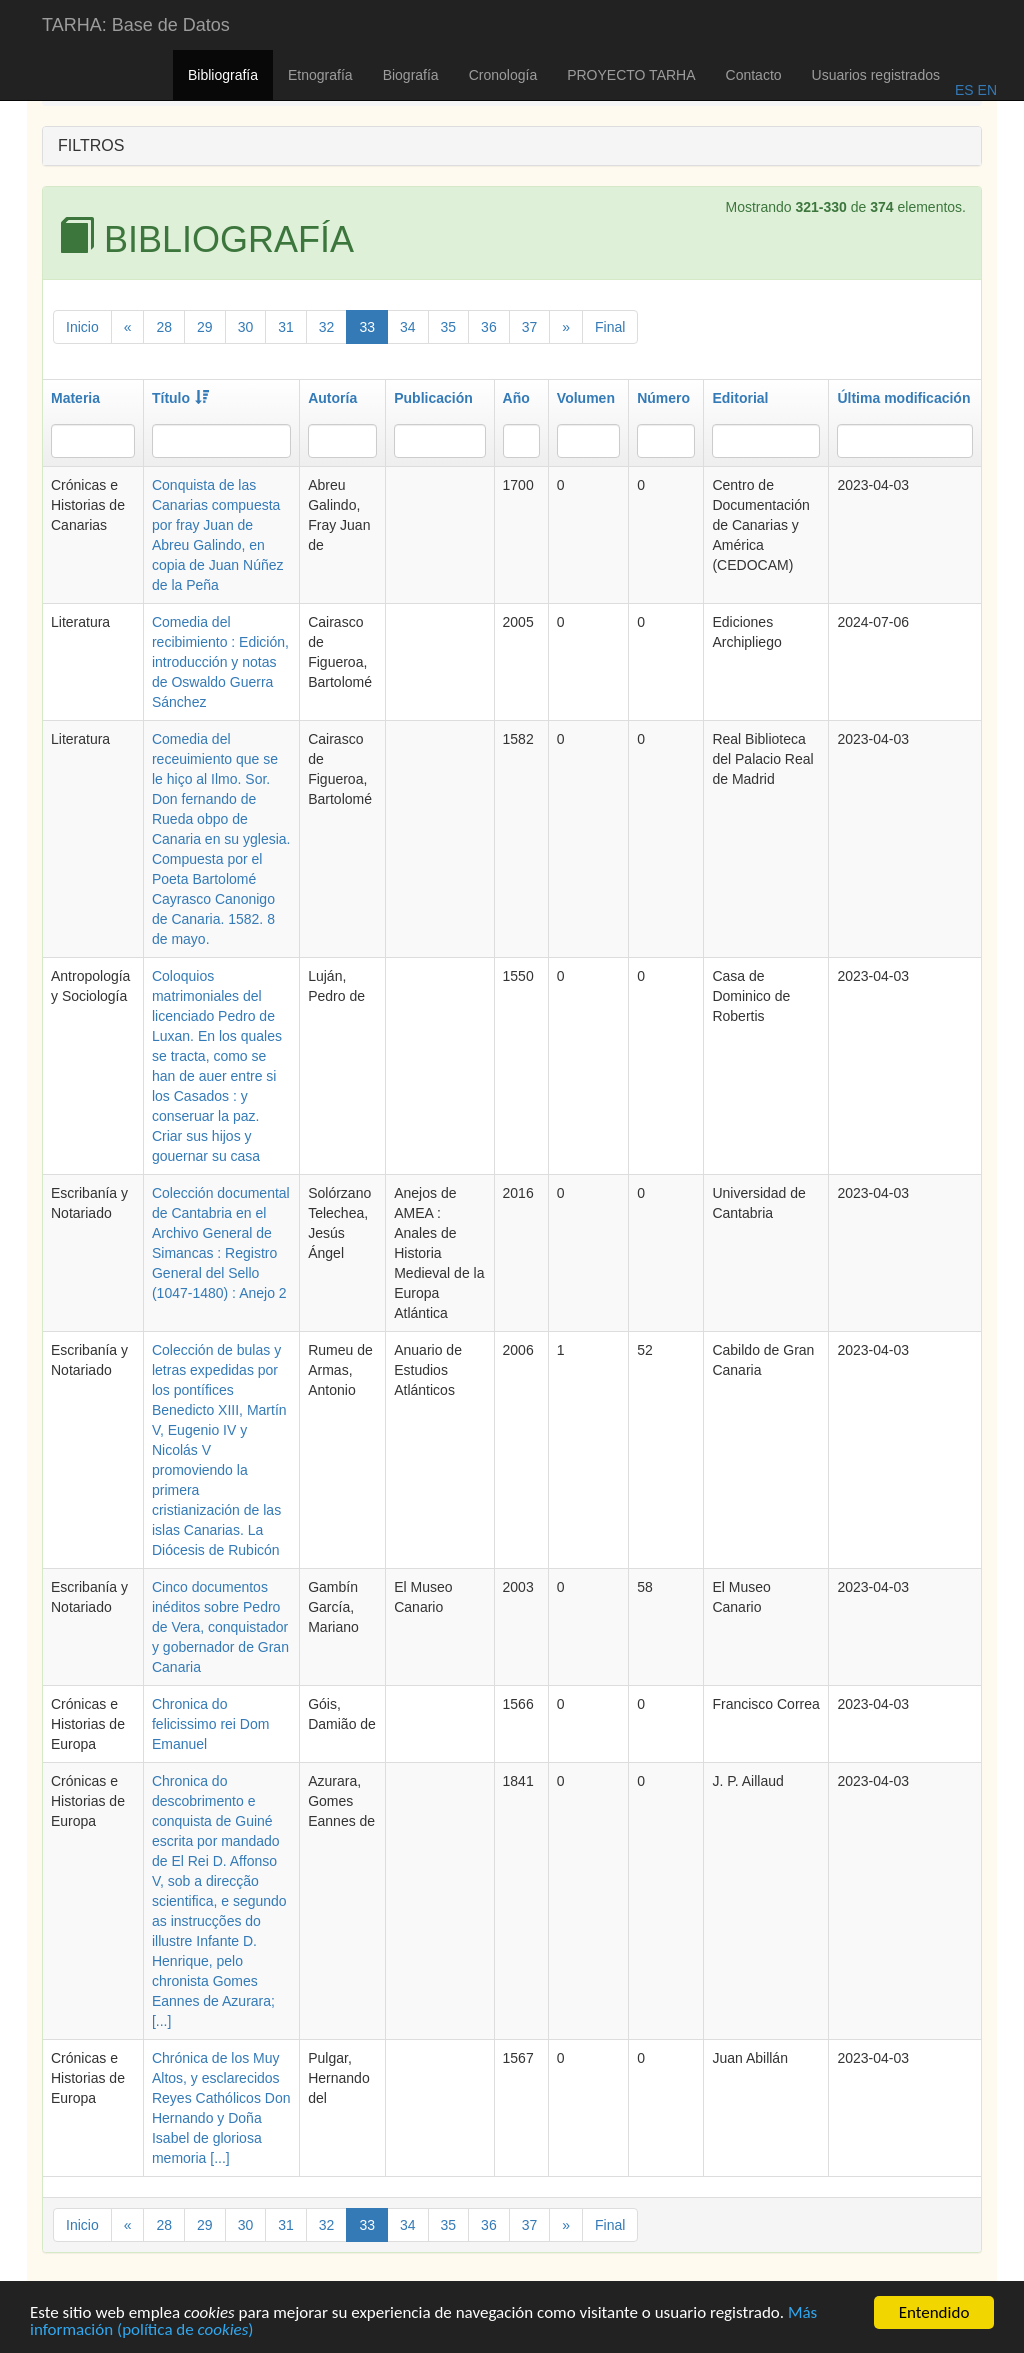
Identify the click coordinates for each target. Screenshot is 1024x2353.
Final (610, 327)
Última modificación (903, 398)
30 (246, 327)
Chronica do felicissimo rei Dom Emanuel (210, 1724)
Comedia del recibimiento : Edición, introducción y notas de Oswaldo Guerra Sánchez (220, 662)
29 (205, 327)
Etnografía (320, 75)
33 (367, 327)
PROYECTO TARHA (631, 75)
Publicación (433, 398)
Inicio (82, 327)
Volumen (586, 398)
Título (180, 398)
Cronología (503, 75)
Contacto (754, 75)
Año (516, 398)
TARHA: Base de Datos (136, 25)
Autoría (332, 398)
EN (985, 90)
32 (327, 327)
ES (964, 90)
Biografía (411, 75)
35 (449, 327)
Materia (75, 398)
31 (286, 327)
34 (408, 327)
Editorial (740, 398)
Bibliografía (223, 75)
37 (530, 327)
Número (663, 398)
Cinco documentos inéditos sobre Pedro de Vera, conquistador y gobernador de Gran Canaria (220, 1627)
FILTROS (91, 145)
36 (489, 327)
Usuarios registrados (876, 75)
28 (164, 327)
